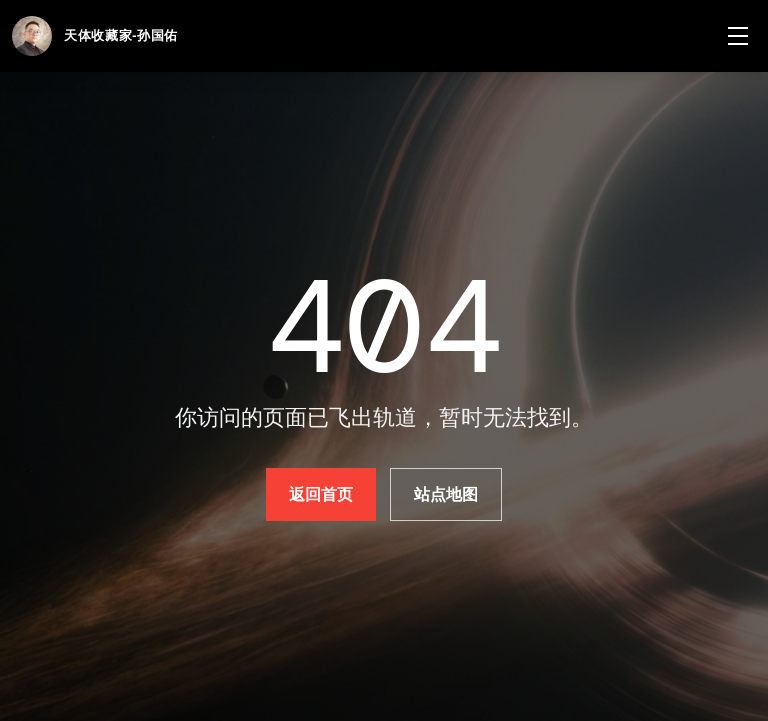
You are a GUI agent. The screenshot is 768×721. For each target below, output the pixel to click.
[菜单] (738, 36)
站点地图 (446, 494)
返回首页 (321, 494)
